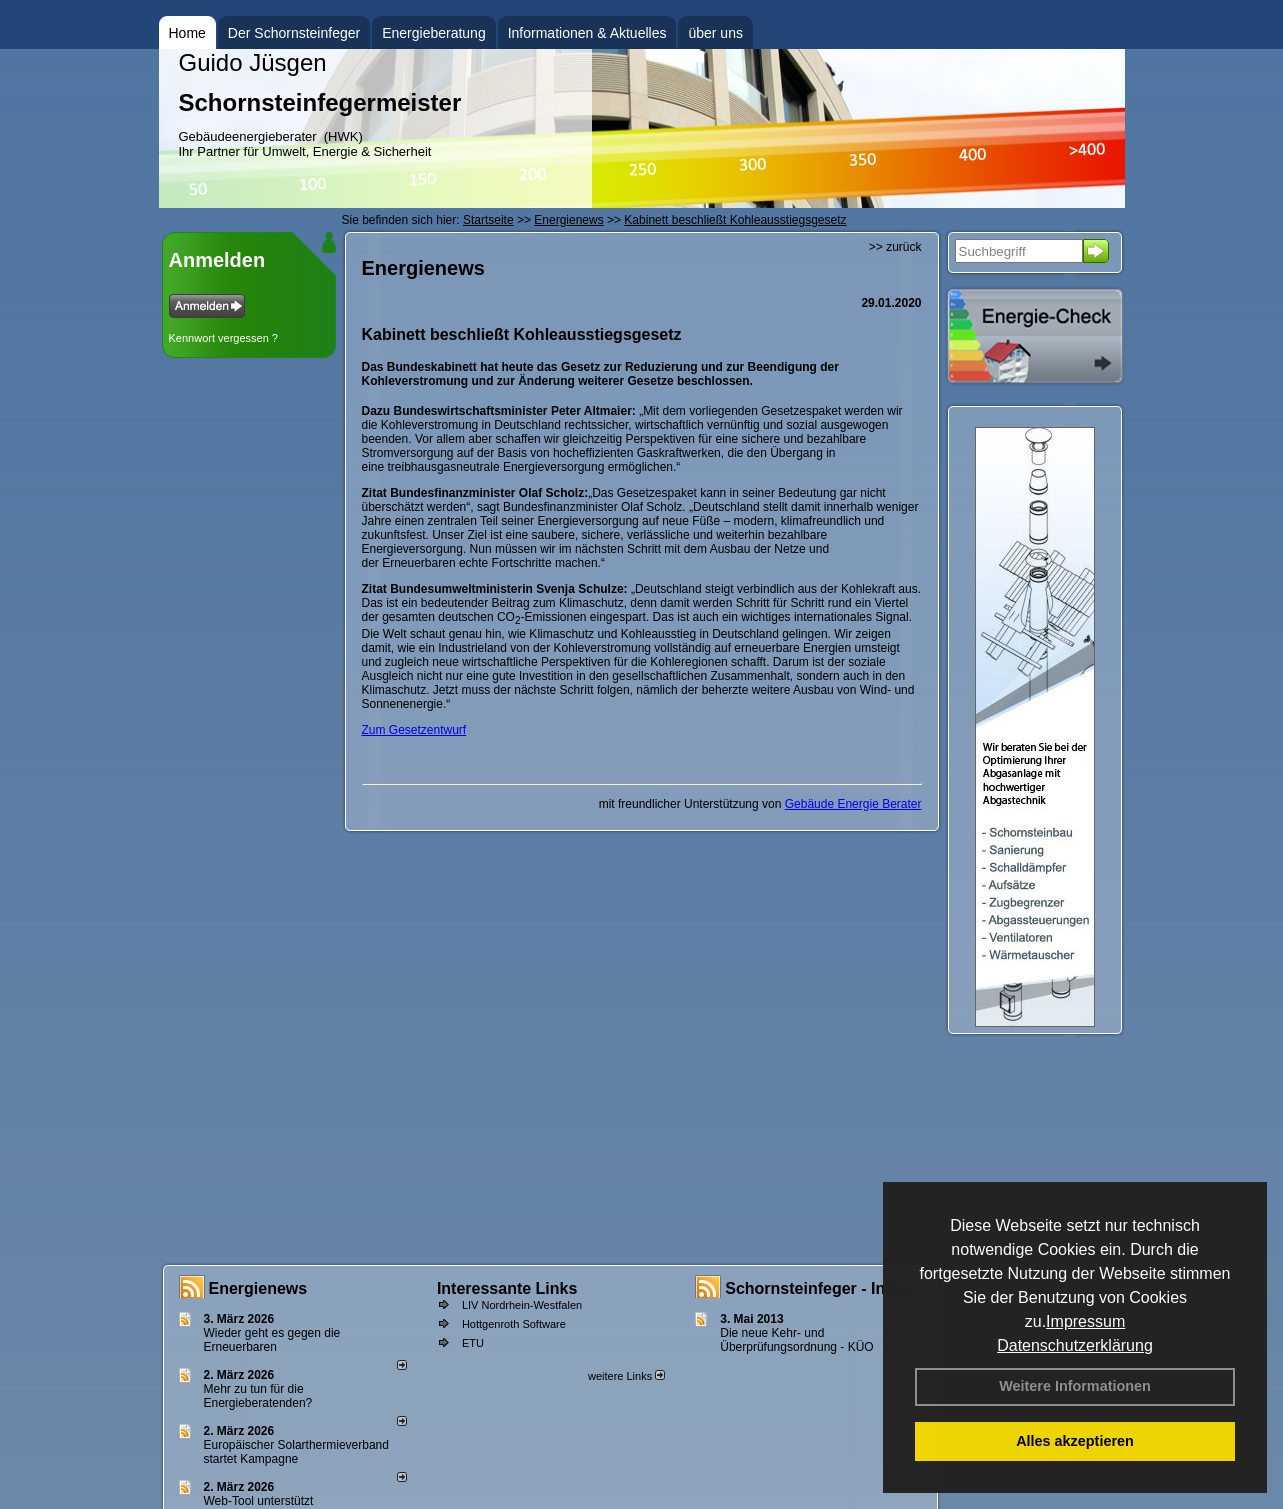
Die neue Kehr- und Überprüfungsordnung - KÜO (796, 1340)
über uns (715, 33)
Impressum (1085, 1321)
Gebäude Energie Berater (853, 804)
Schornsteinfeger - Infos (817, 1288)
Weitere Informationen (1075, 1386)
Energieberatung (434, 33)
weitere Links (626, 1376)
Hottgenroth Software (514, 1324)
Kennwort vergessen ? (223, 338)
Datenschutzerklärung (1075, 1345)
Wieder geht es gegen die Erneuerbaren (272, 1340)
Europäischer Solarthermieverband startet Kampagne (296, 1452)
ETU (473, 1343)
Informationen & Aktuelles (587, 33)
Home (187, 33)
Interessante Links (507, 1288)
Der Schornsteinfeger (294, 33)
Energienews (258, 1288)
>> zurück (895, 247)
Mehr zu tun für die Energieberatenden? (258, 1396)
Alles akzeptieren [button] (1075, 1441)
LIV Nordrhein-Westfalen (522, 1305)
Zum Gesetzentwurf (414, 730)
